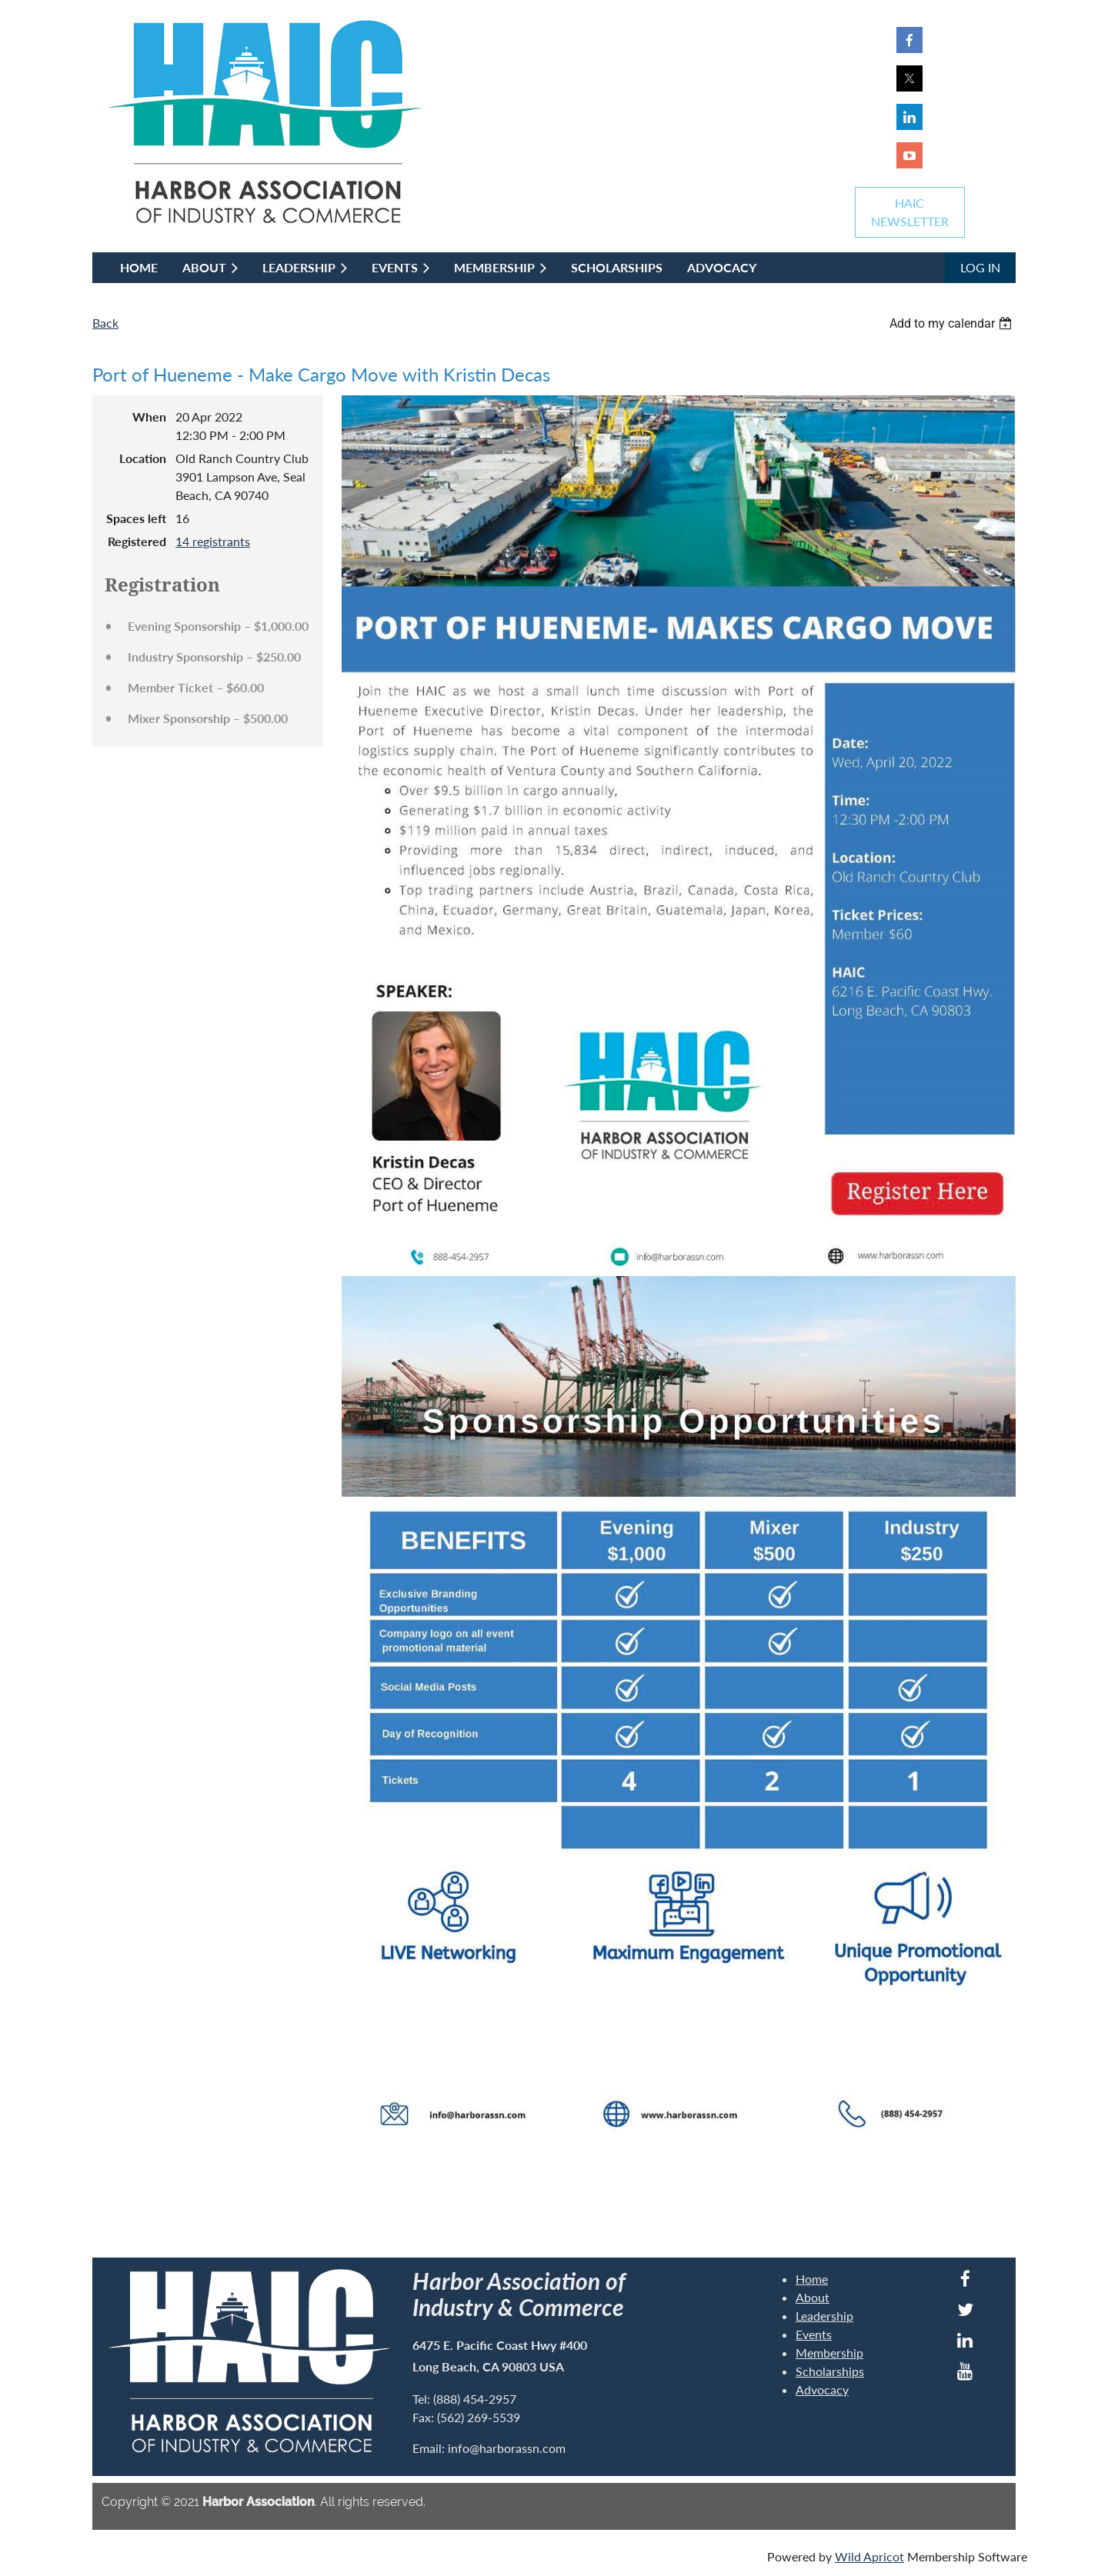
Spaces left (136, 518)
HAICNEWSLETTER (910, 211)
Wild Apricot (869, 2556)
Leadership (824, 2315)
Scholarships (830, 2371)
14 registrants (212, 541)
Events (814, 2334)
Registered (137, 541)
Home (812, 2278)
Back (105, 322)
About (812, 2297)
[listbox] (952, 323)
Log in (980, 267)
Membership (829, 2352)
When (149, 416)
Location (142, 458)
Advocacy (822, 2389)
